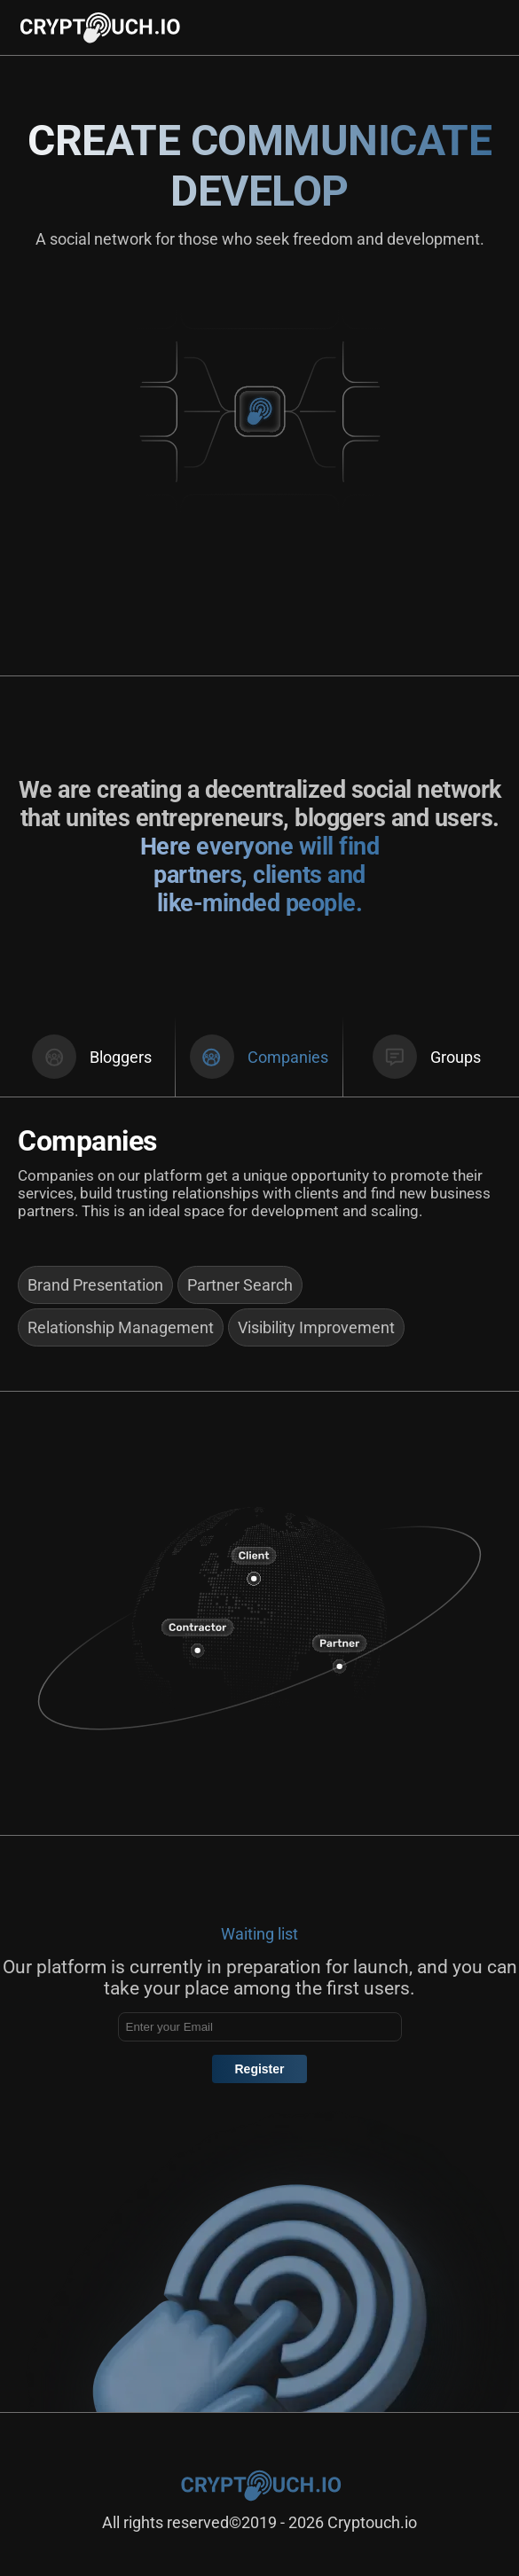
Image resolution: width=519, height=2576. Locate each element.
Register (259, 2069)
